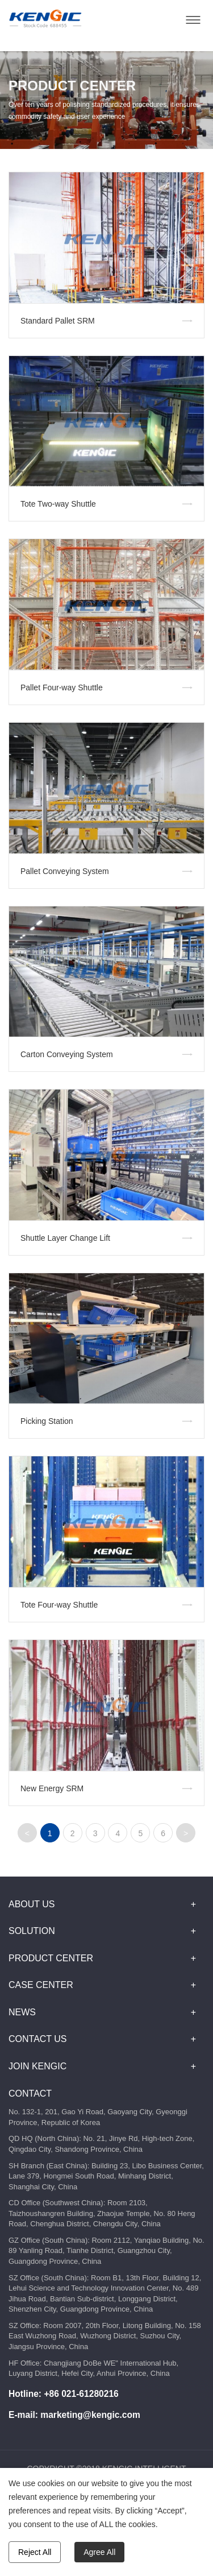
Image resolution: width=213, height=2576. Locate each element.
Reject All (34, 2552)
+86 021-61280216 (81, 2394)
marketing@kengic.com (90, 2415)
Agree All (99, 2552)
